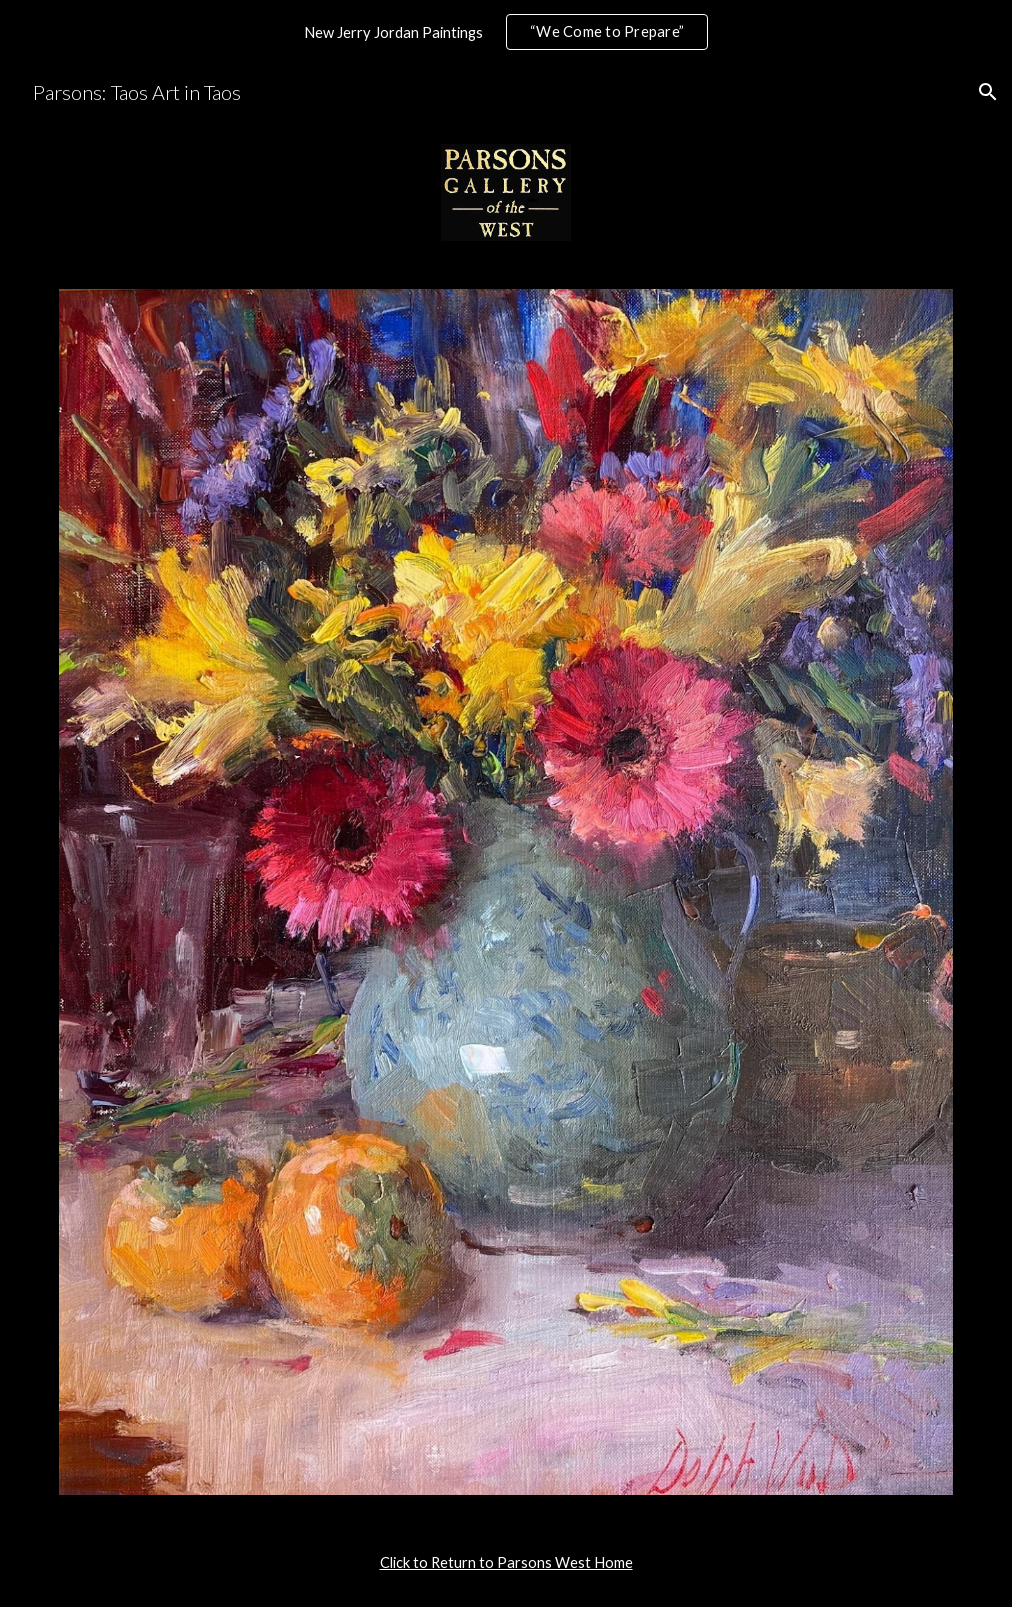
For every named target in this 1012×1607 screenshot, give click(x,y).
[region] (506, 32)
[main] (505, 1563)
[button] (988, 92)
